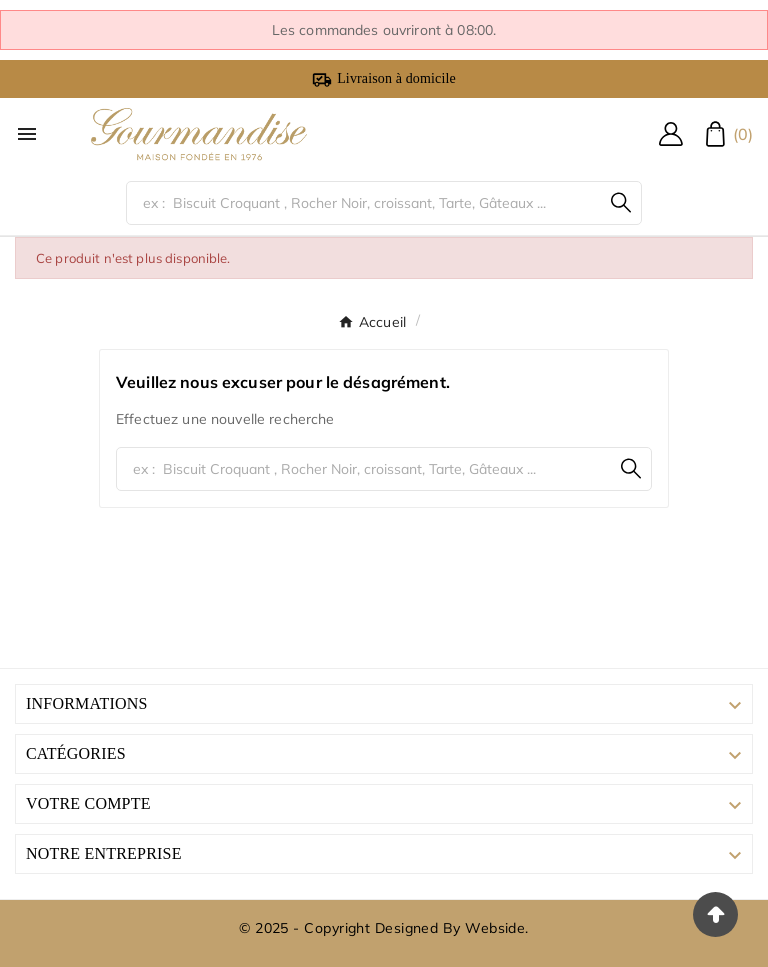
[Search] (621, 202)
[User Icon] (671, 134)
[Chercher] (364, 203)
